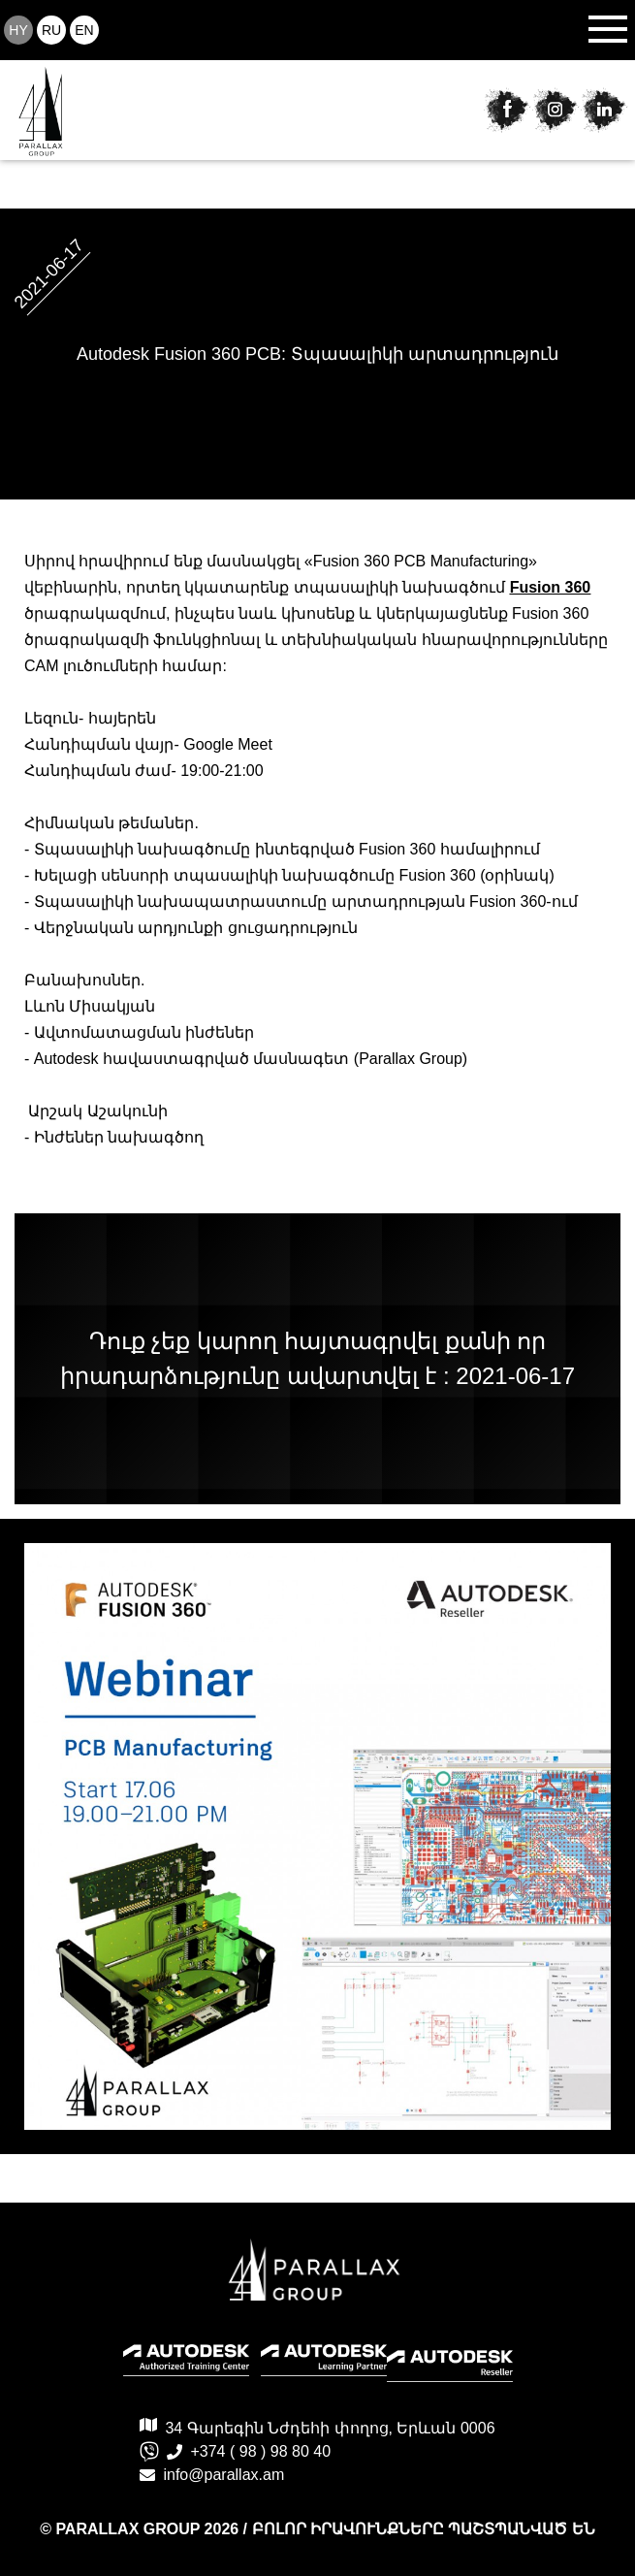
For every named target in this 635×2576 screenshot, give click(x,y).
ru (51, 30)
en (84, 30)
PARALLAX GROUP (129, 2529)
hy (18, 30)
